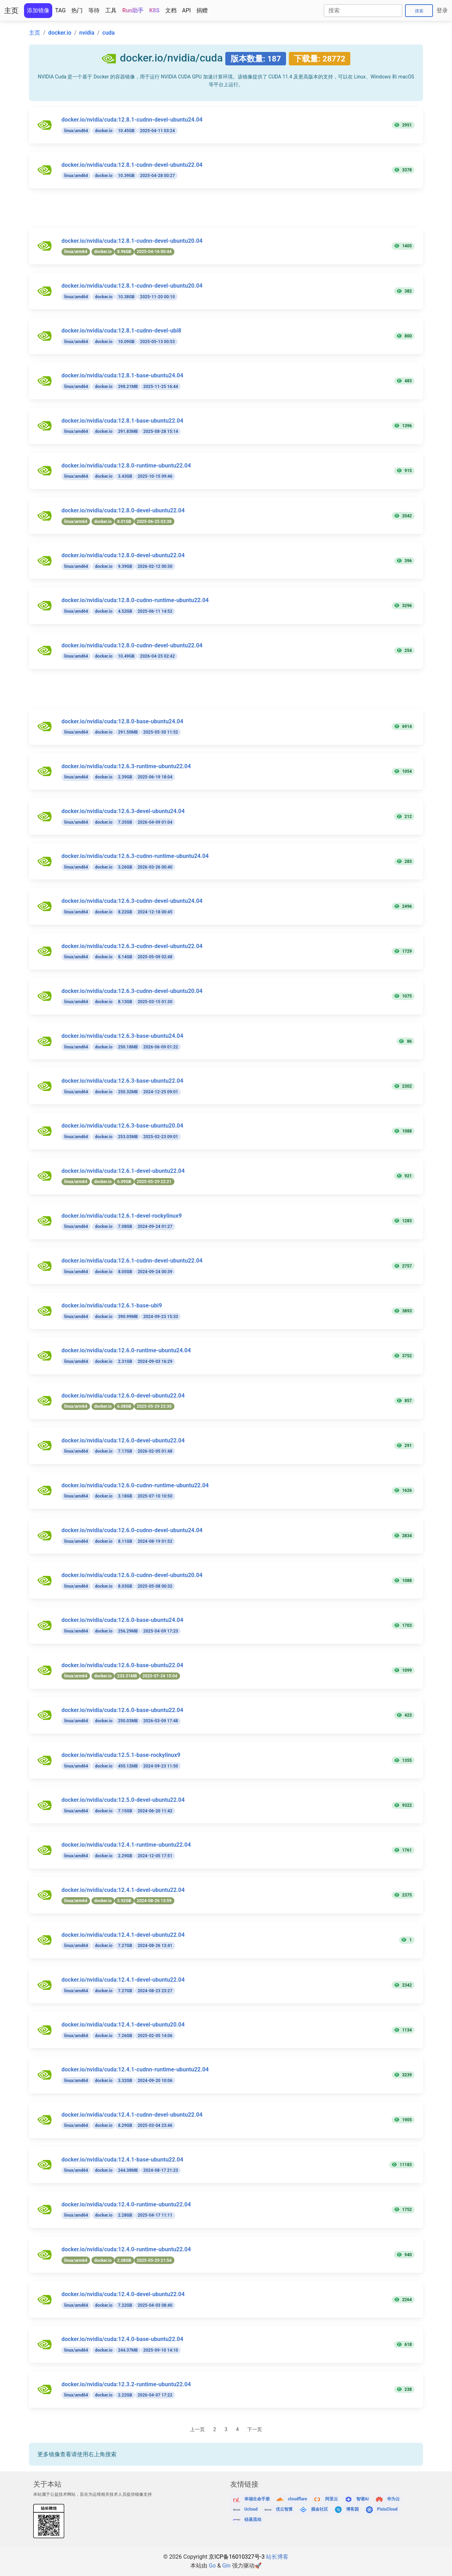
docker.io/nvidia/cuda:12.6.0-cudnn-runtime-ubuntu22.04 (135, 1485)
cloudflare (297, 2498)
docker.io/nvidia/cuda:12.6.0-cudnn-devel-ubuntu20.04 (132, 1575)
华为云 (393, 2498)
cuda (108, 32)
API (186, 10)
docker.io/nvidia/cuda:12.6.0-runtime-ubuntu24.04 (126, 1350)
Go (212, 2565)
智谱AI (362, 2498)
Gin (226, 2565)
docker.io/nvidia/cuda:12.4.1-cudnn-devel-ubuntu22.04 (132, 2114)
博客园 (352, 2509)
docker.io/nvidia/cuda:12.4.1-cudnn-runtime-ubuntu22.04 (135, 2069)
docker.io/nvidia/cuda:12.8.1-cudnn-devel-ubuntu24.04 (132, 119)
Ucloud (251, 2509)
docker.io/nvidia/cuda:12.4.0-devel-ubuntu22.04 (123, 2294)
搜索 (419, 10)
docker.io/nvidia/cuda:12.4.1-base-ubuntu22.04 (122, 2159)
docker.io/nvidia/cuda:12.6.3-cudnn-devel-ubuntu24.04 (132, 901)
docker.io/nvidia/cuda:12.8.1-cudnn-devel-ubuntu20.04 (132, 240)
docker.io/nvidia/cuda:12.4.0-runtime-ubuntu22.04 (126, 2204)
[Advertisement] (230, 212)
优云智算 (284, 2509)
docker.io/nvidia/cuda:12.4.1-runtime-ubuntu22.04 (126, 1844)
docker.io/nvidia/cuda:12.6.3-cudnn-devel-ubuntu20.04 (132, 991)
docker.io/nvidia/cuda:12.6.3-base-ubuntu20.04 (122, 1125)
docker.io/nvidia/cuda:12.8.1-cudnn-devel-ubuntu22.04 (132, 164)
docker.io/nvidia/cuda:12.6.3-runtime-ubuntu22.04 (126, 766)
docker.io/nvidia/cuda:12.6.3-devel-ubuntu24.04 (123, 811)
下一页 (254, 2430)
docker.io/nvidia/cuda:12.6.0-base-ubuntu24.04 (122, 1620)
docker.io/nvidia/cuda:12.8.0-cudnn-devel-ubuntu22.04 (132, 645)
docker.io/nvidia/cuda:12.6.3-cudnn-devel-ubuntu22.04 (132, 946)
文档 (171, 10)
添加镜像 (38, 10)
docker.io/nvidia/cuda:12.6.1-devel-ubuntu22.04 (123, 1171)
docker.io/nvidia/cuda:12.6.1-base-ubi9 (111, 1305)
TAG (60, 10)
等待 (94, 10)
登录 (442, 10)
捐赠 (202, 10)
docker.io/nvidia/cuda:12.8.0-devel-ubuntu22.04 (123, 510)
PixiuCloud (387, 2509)
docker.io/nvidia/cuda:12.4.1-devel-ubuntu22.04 (123, 1890)
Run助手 (132, 10)
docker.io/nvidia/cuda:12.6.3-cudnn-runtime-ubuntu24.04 (135, 856)
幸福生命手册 (257, 2498)
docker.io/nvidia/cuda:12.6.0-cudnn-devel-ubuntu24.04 (132, 1530)
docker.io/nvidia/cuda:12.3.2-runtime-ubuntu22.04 (126, 2384)
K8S (154, 10)
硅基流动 (252, 2519)
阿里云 (331, 2498)
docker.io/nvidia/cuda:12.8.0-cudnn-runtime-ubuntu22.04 (135, 600)
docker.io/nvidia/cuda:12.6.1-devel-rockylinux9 (121, 1215)
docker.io (59, 32)
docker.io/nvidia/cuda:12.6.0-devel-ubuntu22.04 (123, 1395)
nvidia (87, 32)
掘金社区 (319, 2509)
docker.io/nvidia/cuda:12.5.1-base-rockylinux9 (120, 1755)
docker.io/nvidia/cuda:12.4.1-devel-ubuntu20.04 (123, 2024)
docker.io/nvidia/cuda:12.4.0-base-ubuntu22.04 (122, 2339)
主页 (11, 10)
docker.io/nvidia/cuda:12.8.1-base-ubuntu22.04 (122, 420)
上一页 (197, 2430)
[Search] (363, 10)
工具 (111, 10)
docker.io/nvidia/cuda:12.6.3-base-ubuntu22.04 (122, 1080)
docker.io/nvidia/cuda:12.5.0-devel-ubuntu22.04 (123, 1799)
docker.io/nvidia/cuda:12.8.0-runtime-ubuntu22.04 (126, 465)
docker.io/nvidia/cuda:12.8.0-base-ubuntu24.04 (122, 721)
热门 (77, 10)
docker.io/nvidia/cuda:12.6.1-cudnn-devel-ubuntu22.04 (132, 1260)
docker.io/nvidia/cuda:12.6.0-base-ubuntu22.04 (122, 1665)
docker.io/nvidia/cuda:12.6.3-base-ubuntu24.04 (122, 1036)
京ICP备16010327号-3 (236, 2556)
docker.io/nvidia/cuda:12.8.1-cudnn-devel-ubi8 (121, 330)
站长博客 (277, 2556)
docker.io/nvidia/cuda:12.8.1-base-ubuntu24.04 (122, 375)
